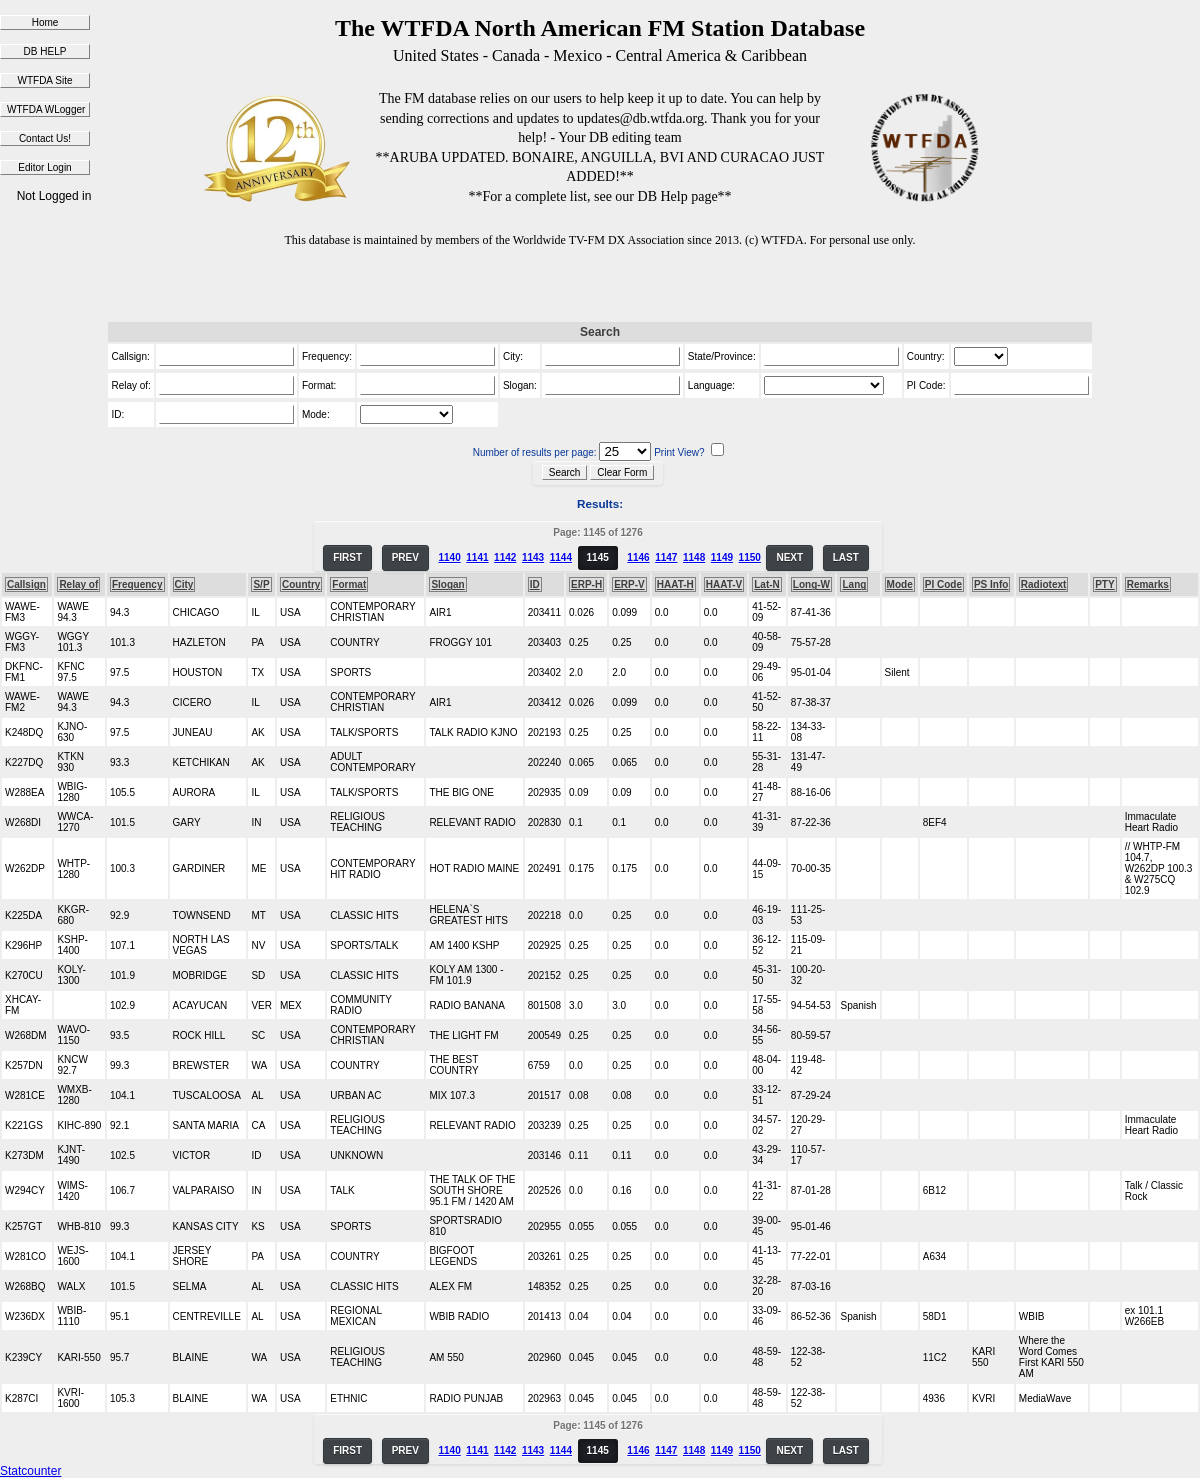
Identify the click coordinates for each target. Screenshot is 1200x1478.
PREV (405, 557)
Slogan (447, 584)
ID (535, 584)
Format (349, 584)
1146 (638, 557)
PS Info (991, 584)
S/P (261, 584)
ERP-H (586, 584)
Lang (854, 584)
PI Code (943, 584)
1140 (449, 557)
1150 (750, 557)
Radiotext (1044, 584)
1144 (561, 557)
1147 (666, 557)
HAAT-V (724, 584)
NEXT (789, 557)
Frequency (137, 584)
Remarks (1148, 584)
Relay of (78, 584)
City (184, 584)
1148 (694, 557)
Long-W (811, 584)
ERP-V (629, 584)
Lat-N (767, 584)
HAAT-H (675, 584)
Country (301, 584)
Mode (900, 584)
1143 (533, 557)
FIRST (347, 557)
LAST (846, 557)
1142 (505, 557)
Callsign (26, 584)
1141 (477, 557)
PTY (1104, 584)
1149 (722, 557)
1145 (598, 557)
